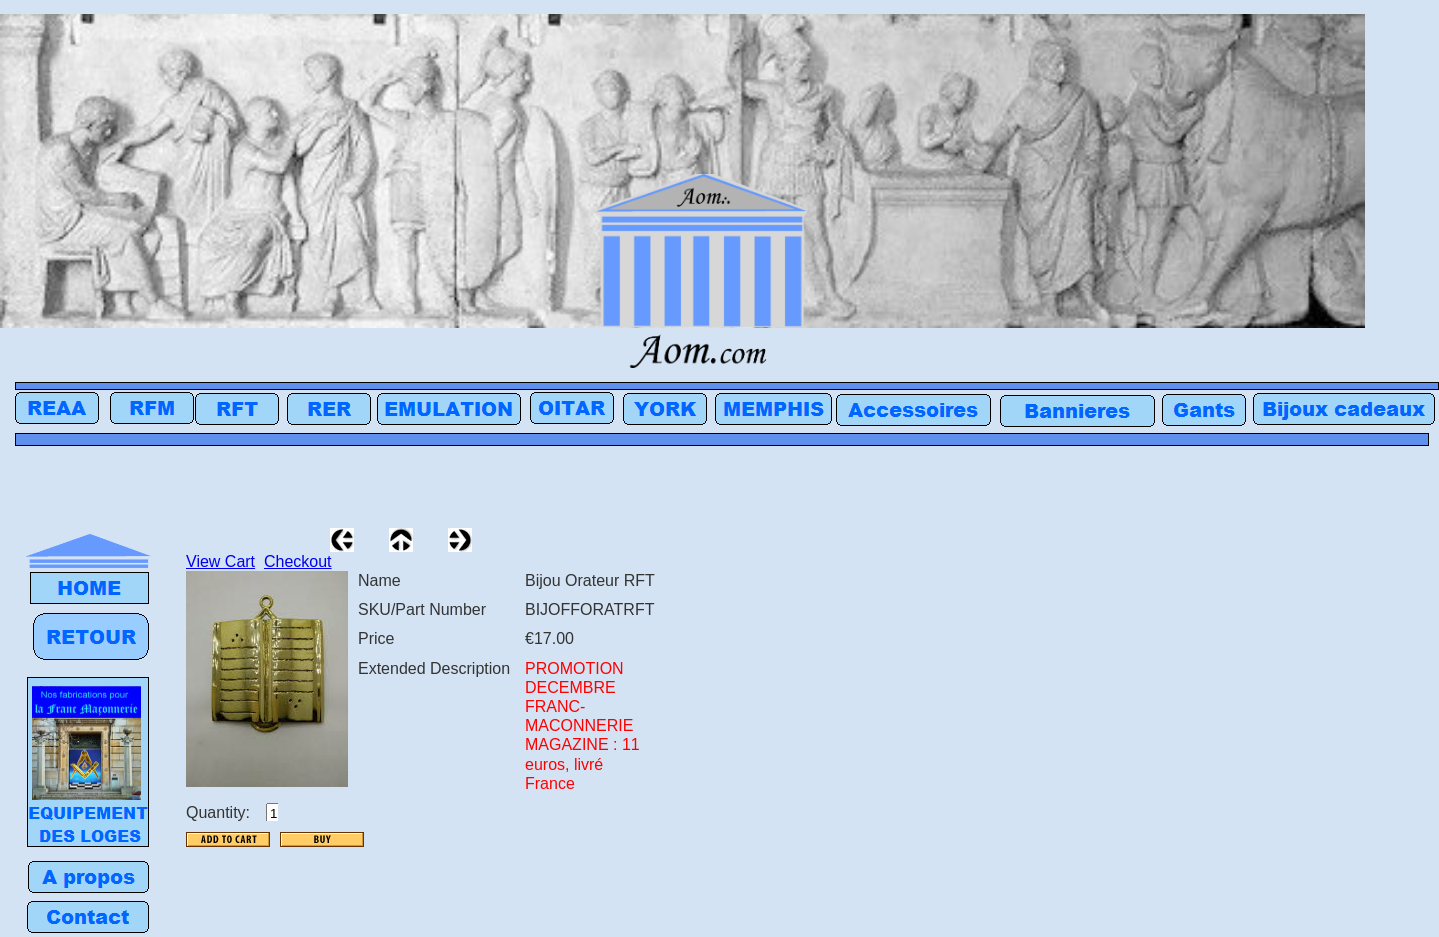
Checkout (298, 561)
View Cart (220, 561)
